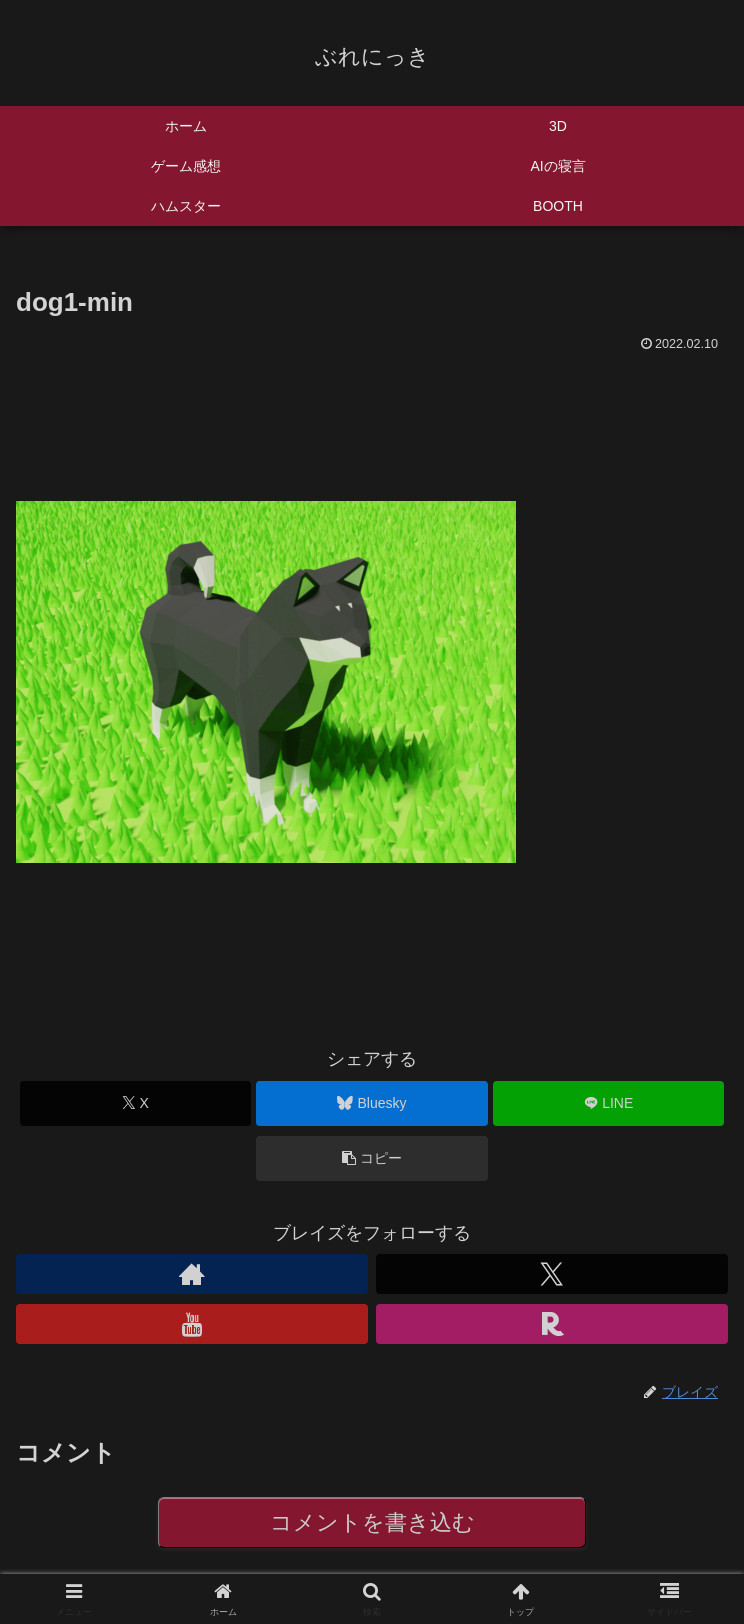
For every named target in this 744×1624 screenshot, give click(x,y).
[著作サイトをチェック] (192, 1274)
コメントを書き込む (372, 1522)
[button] (371, 1158)
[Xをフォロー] (552, 1274)
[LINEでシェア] (608, 1103)
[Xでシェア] (135, 1103)
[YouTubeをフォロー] (192, 1324)
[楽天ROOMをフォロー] (552, 1324)
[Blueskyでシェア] (371, 1103)
